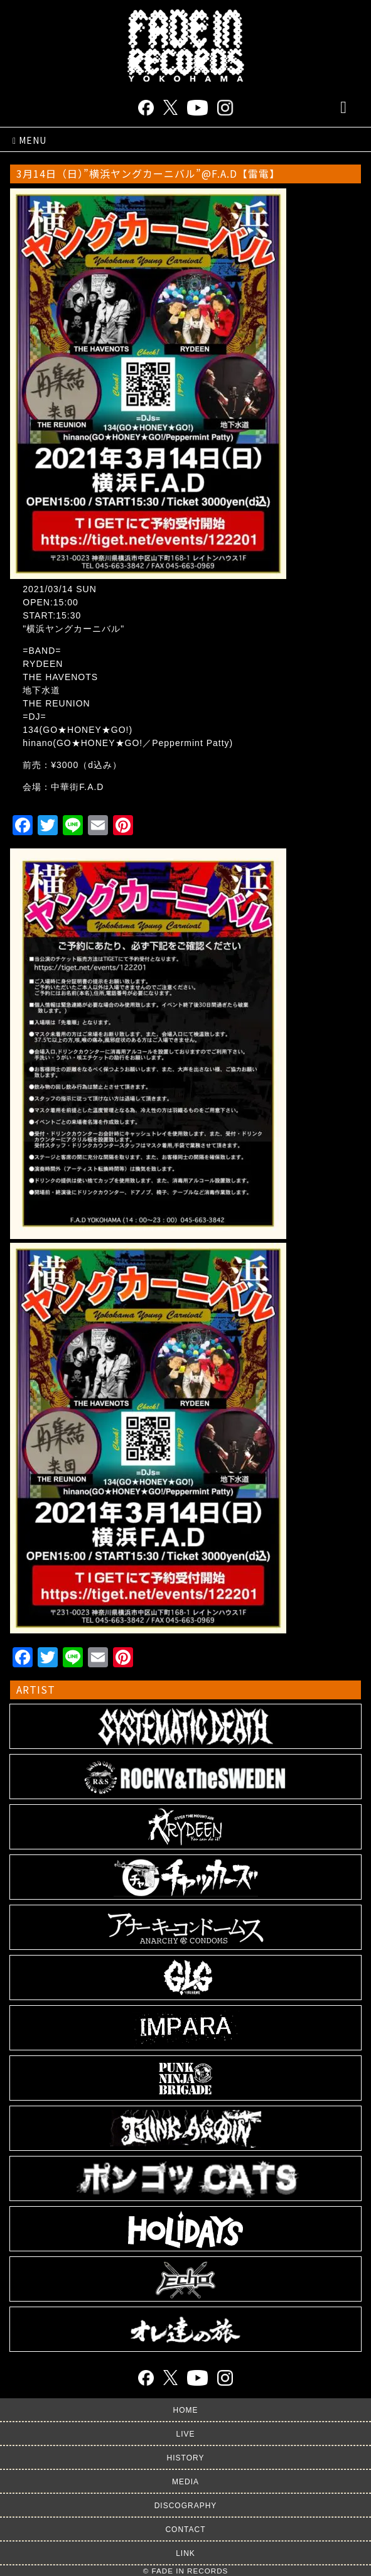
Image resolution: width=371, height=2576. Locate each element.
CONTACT (185, 2529)
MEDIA (185, 2481)
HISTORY (186, 2458)
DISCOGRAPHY (185, 2505)
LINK (185, 2553)
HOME (185, 2410)
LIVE (185, 2434)
